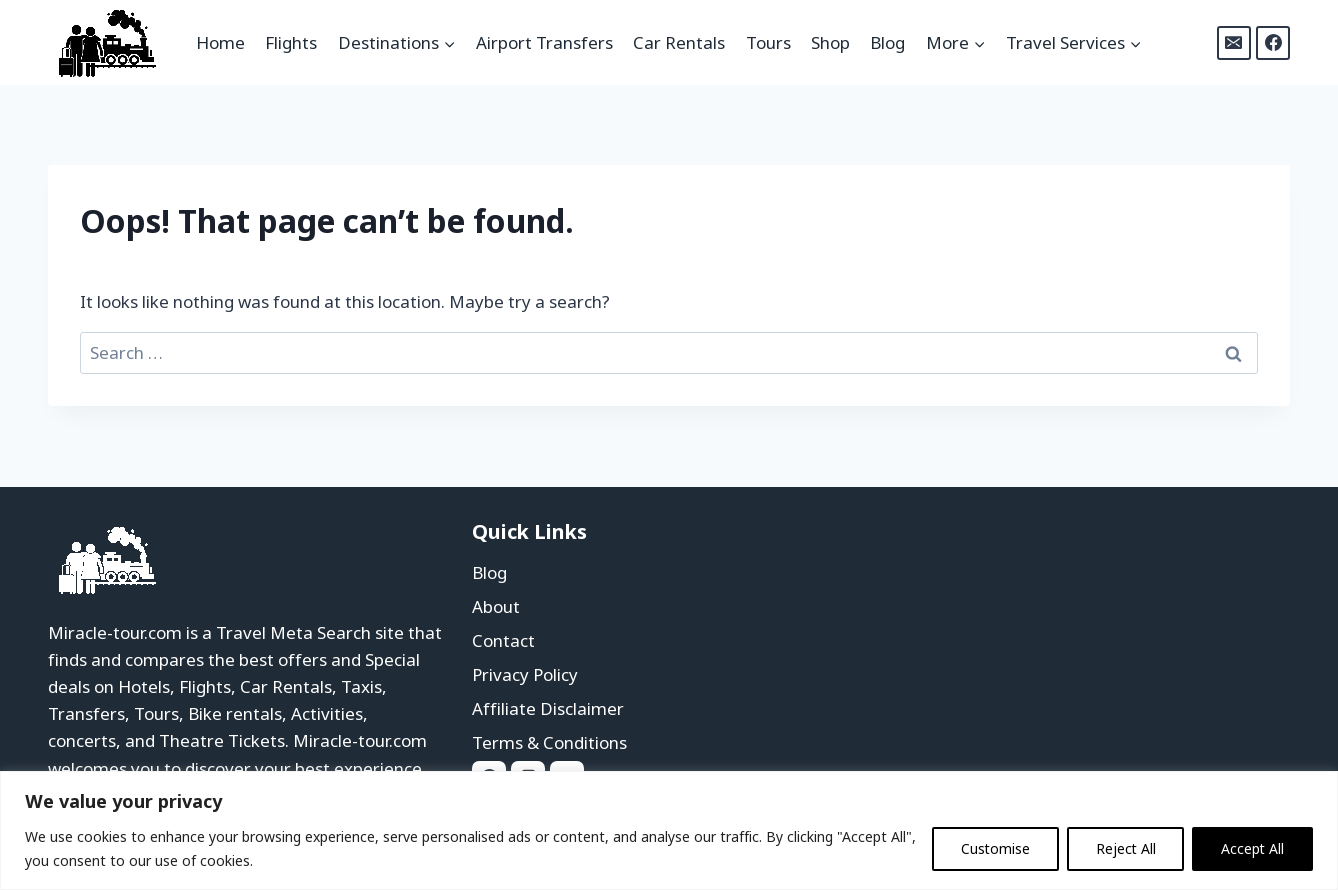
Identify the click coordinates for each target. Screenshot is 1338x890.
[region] (669, 830)
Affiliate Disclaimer (548, 708)
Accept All (1252, 848)
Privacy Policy (525, 674)
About (496, 606)
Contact (503, 640)
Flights (291, 42)
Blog (887, 42)
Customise (992, 848)
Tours (768, 42)
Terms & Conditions (549, 742)
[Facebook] (1273, 43)
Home (220, 42)
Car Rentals (679, 42)
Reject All (1123, 848)
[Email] (1234, 43)
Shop (830, 42)
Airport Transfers (544, 42)
